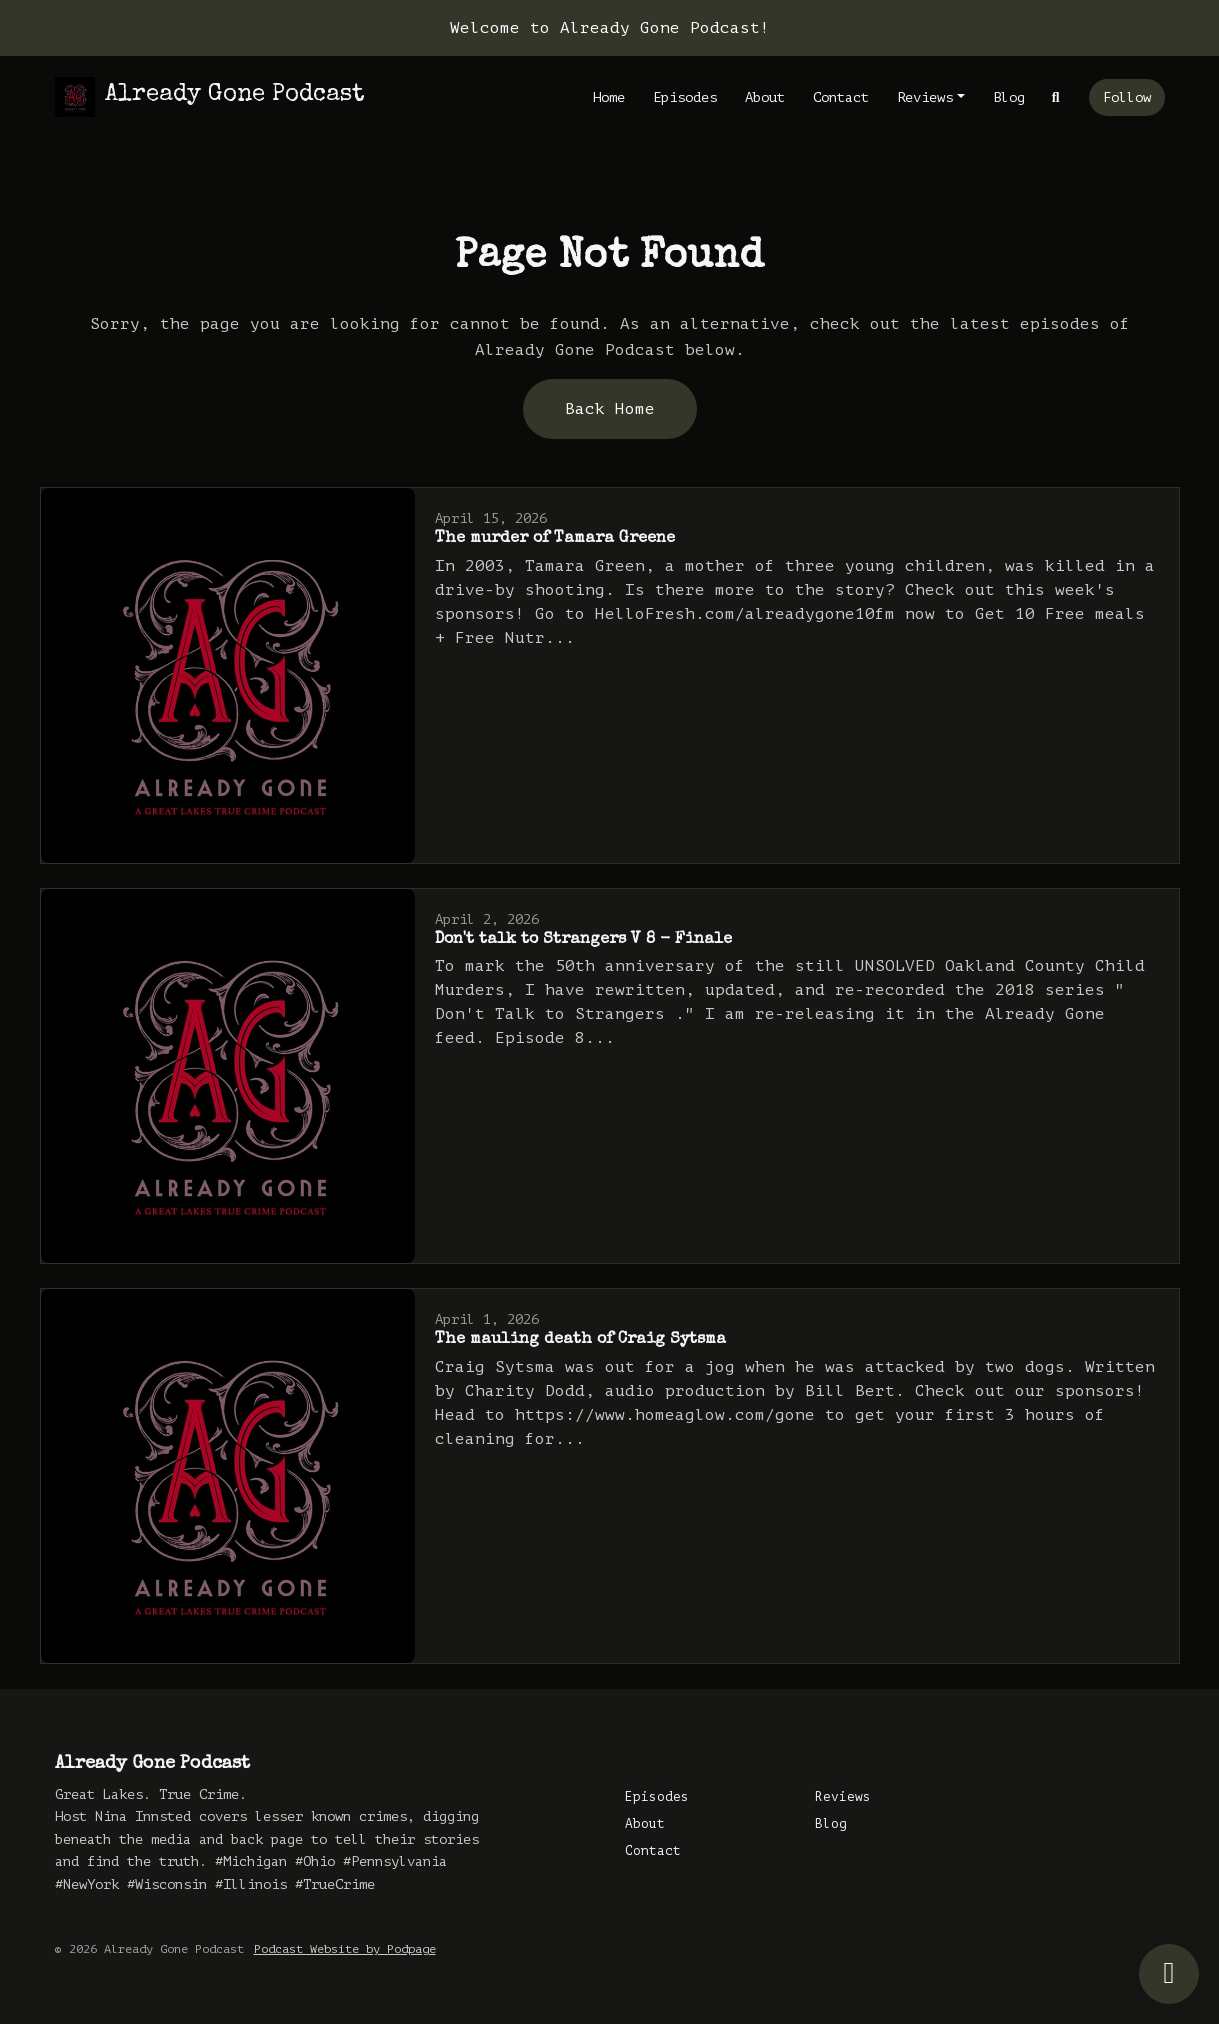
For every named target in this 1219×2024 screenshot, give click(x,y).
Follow (1127, 97)
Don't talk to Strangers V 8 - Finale (583, 940)
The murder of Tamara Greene (555, 539)
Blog (1009, 97)
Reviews (925, 97)
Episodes (685, 97)
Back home (610, 409)
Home (609, 97)
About (765, 97)
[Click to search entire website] (1056, 97)
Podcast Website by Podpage (345, 1949)
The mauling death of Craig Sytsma (580, 1340)
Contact (841, 97)
